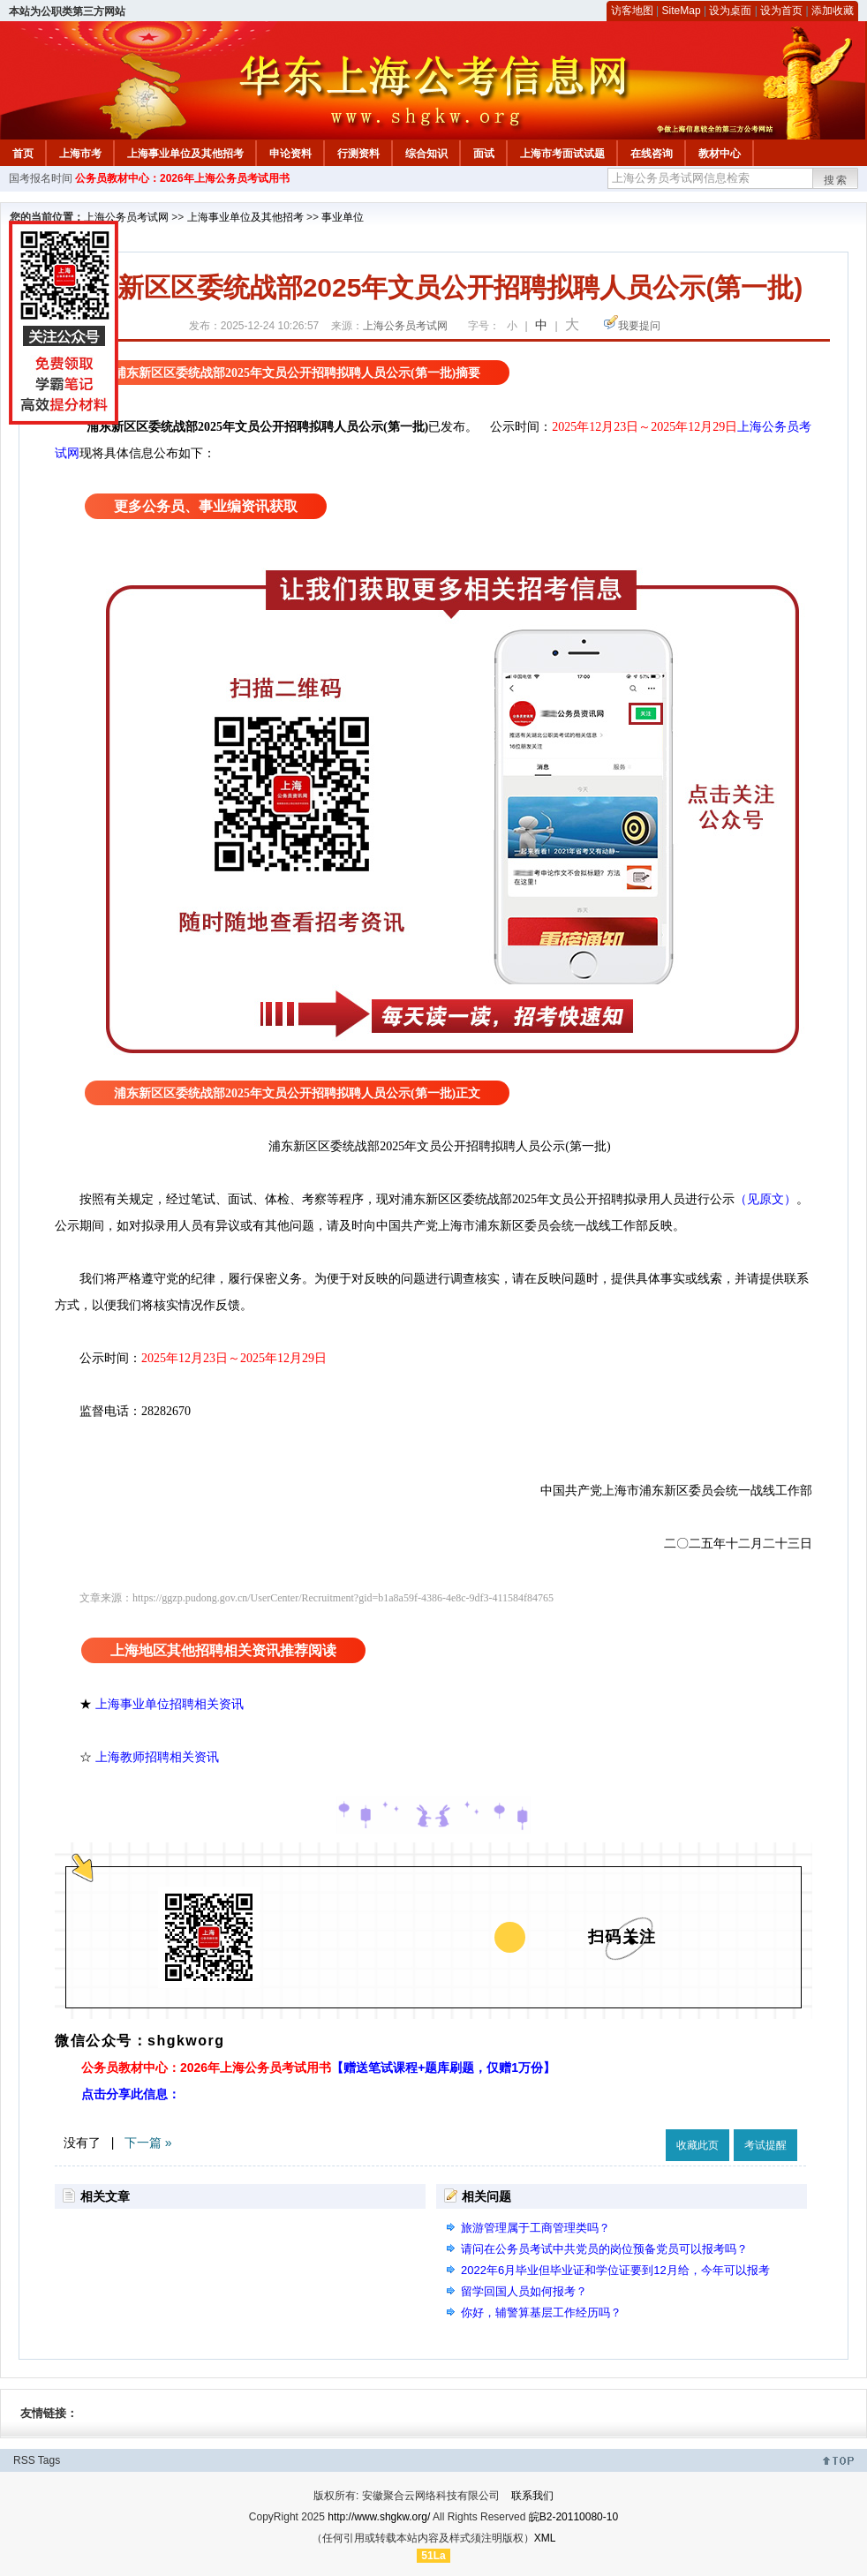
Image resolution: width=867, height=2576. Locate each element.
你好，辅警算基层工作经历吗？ (541, 2312)
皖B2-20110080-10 (573, 2517)
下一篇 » (148, 2142)
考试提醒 (765, 2145)
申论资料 (290, 153)
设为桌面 (730, 10)
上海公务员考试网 (126, 217)
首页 (23, 153)
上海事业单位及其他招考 (185, 153)
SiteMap (681, 10)
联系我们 (532, 2495)
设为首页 (781, 10)
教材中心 (719, 153)
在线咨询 (651, 153)
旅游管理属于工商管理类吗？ (535, 2227)
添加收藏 (832, 10)
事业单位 (342, 217)
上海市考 (80, 153)
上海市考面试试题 (562, 153)
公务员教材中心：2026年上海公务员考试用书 (182, 178)
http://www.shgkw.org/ (379, 2517)
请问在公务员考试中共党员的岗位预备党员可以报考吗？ (604, 2249)
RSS (24, 2460)
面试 (483, 153)
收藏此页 (697, 2145)
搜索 (836, 180)
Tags (49, 2460)
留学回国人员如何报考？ (524, 2291)
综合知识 (426, 153)
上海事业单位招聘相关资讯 (169, 1704)
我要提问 (639, 326)
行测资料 (358, 153)
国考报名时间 (40, 178)
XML (545, 2538)
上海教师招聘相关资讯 (158, 1757)
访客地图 (632, 10)
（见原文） (765, 1199)
